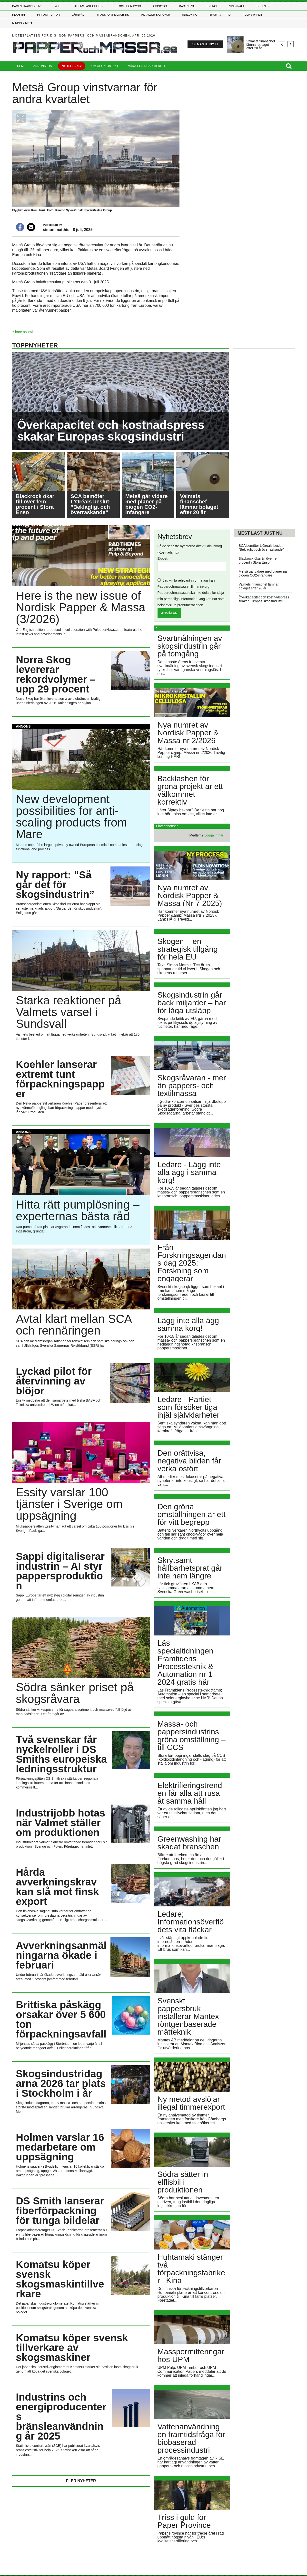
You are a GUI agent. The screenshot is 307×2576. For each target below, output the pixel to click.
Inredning (189, 14)
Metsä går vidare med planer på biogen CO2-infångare (263, 573)
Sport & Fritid (219, 14)
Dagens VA (186, 6)
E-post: (163, 558)
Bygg (56, 6)
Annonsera (42, 66)
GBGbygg (160, 6)
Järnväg (78, 14)
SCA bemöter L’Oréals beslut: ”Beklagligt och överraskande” (261, 547)
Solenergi (264, 6)
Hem (20, 66)
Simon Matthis (56, 230)
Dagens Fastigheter (88, 6)
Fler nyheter (81, 2562)
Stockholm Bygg (128, 6)
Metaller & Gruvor (155, 14)
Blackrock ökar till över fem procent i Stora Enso (259, 560)
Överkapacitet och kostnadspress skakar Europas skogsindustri (264, 599)
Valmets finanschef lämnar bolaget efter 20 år (259, 586)
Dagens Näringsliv (26, 6)
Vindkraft (236, 6)
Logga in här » (215, 835)
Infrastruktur (48, 14)
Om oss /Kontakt (104, 66)
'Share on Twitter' (25, 332)
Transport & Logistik (113, 14)
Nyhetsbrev (72, 66)
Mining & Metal (23, 23)
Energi (212, 6)
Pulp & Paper (252, 14)
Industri (18, 14)
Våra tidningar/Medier (146, 66)
